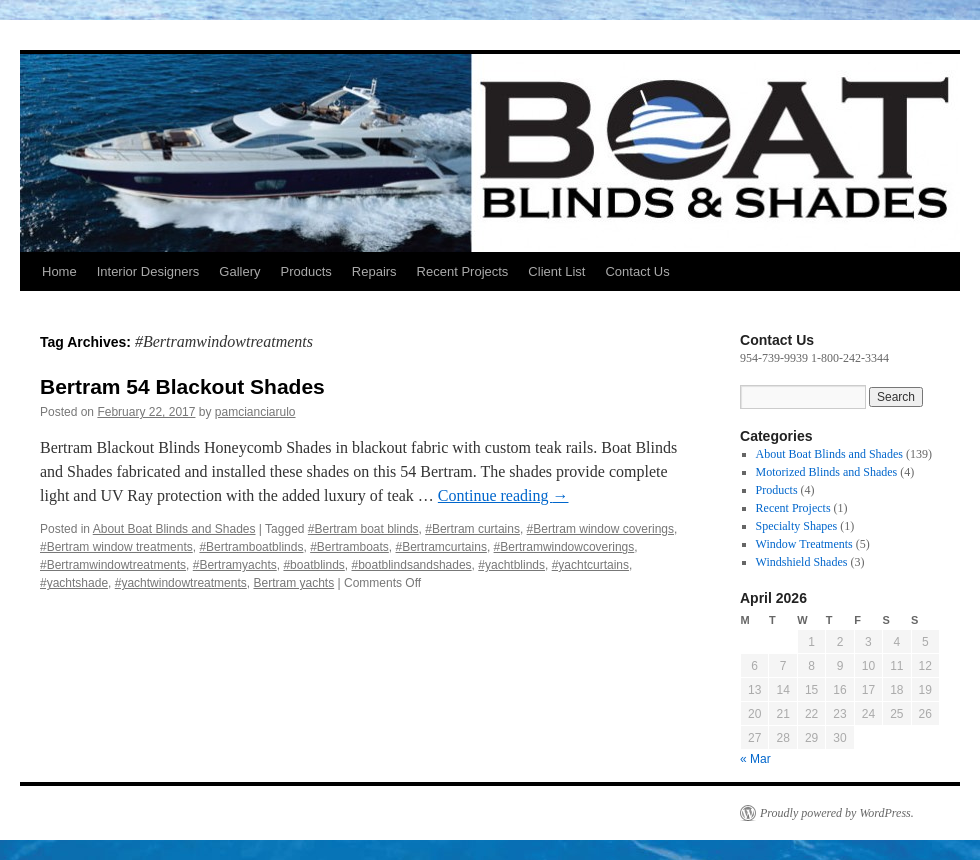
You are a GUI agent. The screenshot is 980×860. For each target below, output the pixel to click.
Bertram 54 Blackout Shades (182, 386)
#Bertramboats (349, 547)
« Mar (755, 759)
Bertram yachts (293, 583)
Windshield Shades (802, 562)
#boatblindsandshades (412, 565)
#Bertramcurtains (441, 547)
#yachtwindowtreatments (181, 583)
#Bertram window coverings (600, 529)
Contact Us (637, 271)
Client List (556, 271)
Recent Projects (463, 271)
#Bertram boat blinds (363, 529)
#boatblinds (313, 565)
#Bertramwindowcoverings (564, 547)
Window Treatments (804, 544)
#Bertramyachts (235, 565)
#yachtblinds (511, 565)
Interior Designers (148, 271)
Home (59, 271)
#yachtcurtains (590, 565)
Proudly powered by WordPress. (837, 813)
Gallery (239, 271)
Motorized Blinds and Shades (827, 472)
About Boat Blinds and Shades (174, 529)
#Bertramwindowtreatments (113, 565)
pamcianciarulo (255, 412)
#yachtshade (74, 583)
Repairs (374, 271)
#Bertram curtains (472, 529)
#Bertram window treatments (116, 547)
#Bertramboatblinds (251, 547)
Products (305, 271)
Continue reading (503, 495)
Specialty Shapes (797, 526)
